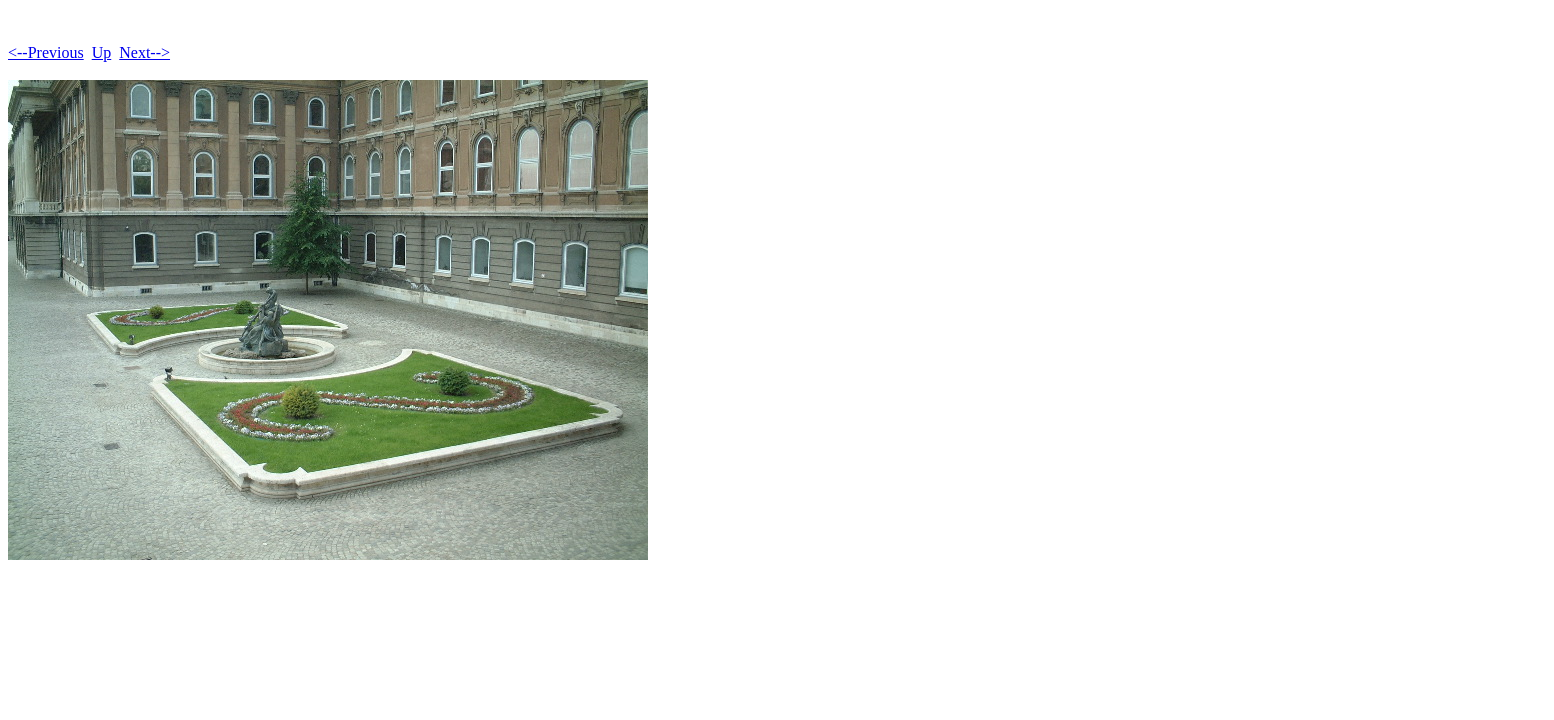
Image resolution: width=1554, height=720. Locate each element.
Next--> (144, 52)
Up (102, 52)
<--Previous (46, 52)
